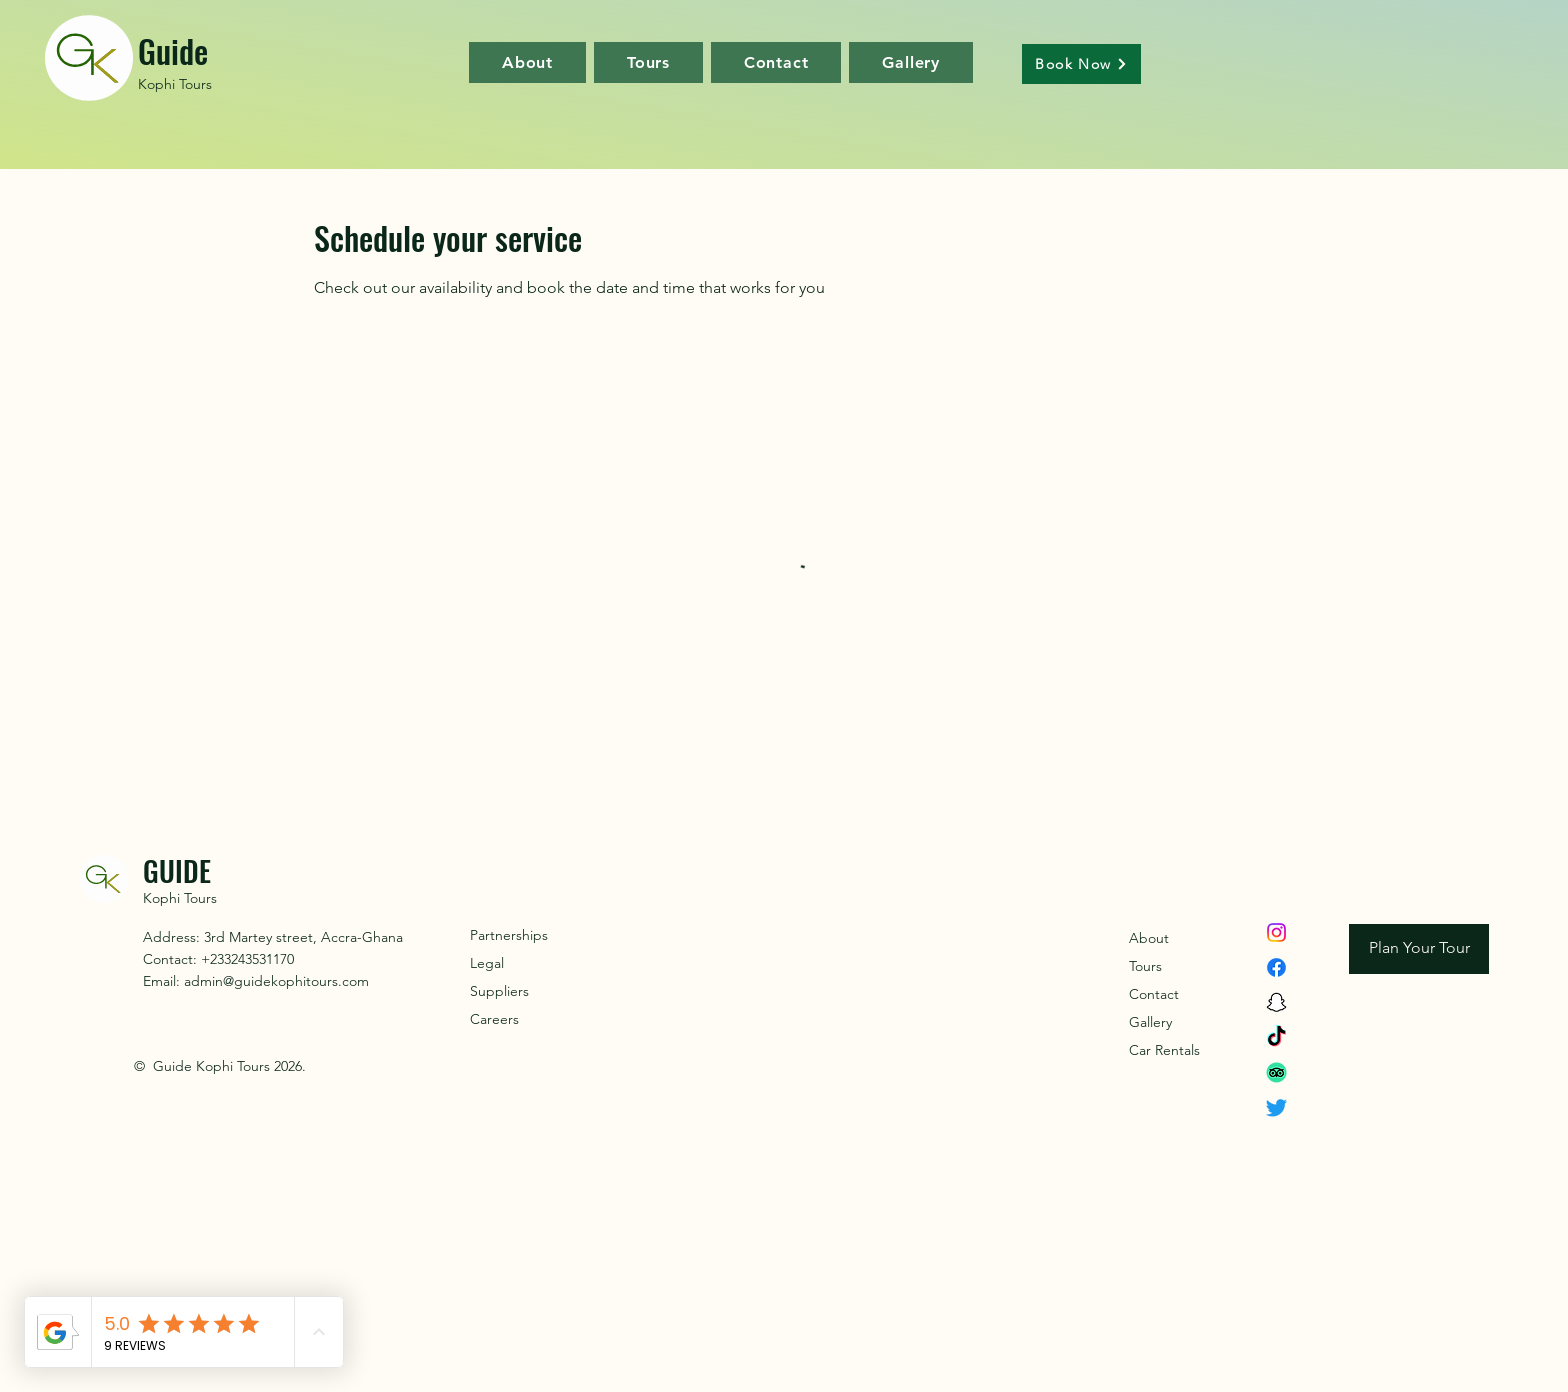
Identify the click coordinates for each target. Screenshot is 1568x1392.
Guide (173, 50)
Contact (1154, 994)
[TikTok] (1276, 1037)
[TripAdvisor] (1276, 1072)
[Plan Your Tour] (1419, 949)
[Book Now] (1081, 64)
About (1149, 938)
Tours (1145, 966)
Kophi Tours (175, 84)
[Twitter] (1276, 1107)
